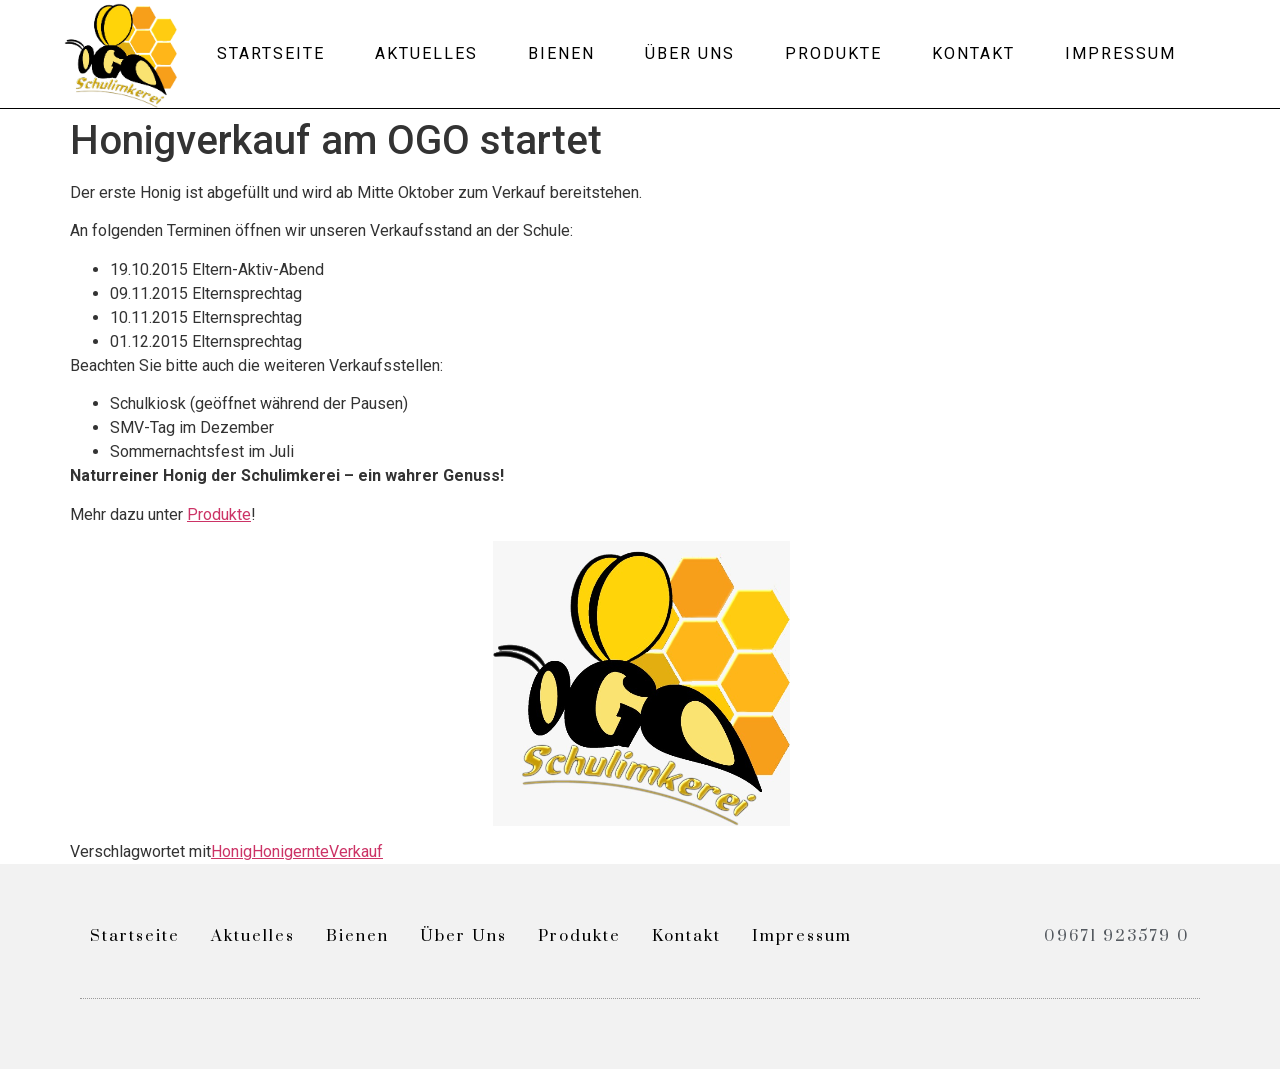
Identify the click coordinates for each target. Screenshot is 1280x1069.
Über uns (690, 53)
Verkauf (356, 851)
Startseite (271, 53)
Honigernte (290, 851)
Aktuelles (426, 53)
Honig (231, 851)
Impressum (1120, 53)
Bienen (561, 53)
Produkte (833, 53)
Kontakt (973, 53)
